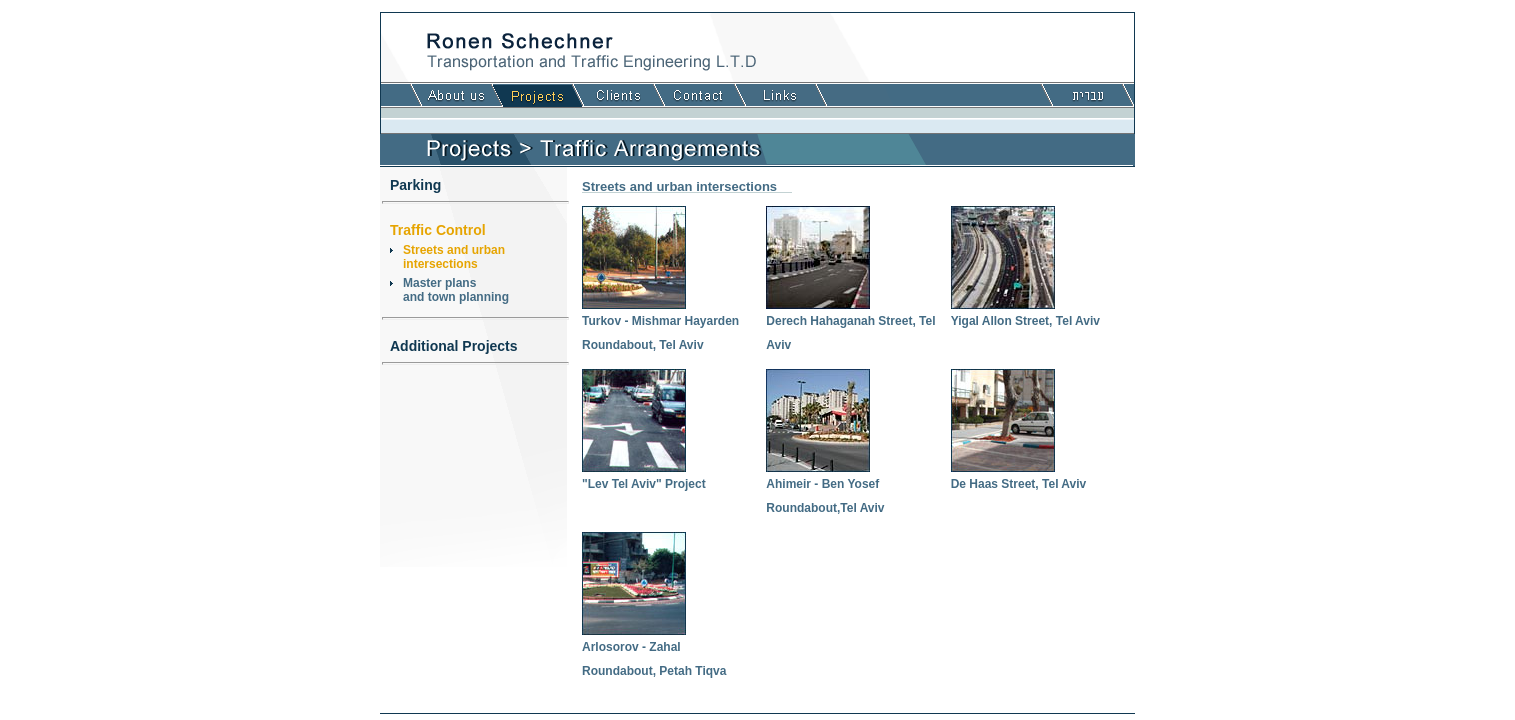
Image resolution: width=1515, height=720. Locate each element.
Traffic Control (438, 230)
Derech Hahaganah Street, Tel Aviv (850, 325)
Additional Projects (454, 346)
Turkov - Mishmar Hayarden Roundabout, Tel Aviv (660, 325)
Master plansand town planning (456, 290)
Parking (415, 185)
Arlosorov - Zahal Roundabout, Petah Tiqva (654, 651)
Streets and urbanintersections (454, 257)
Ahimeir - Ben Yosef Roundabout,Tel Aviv (825, 488)
